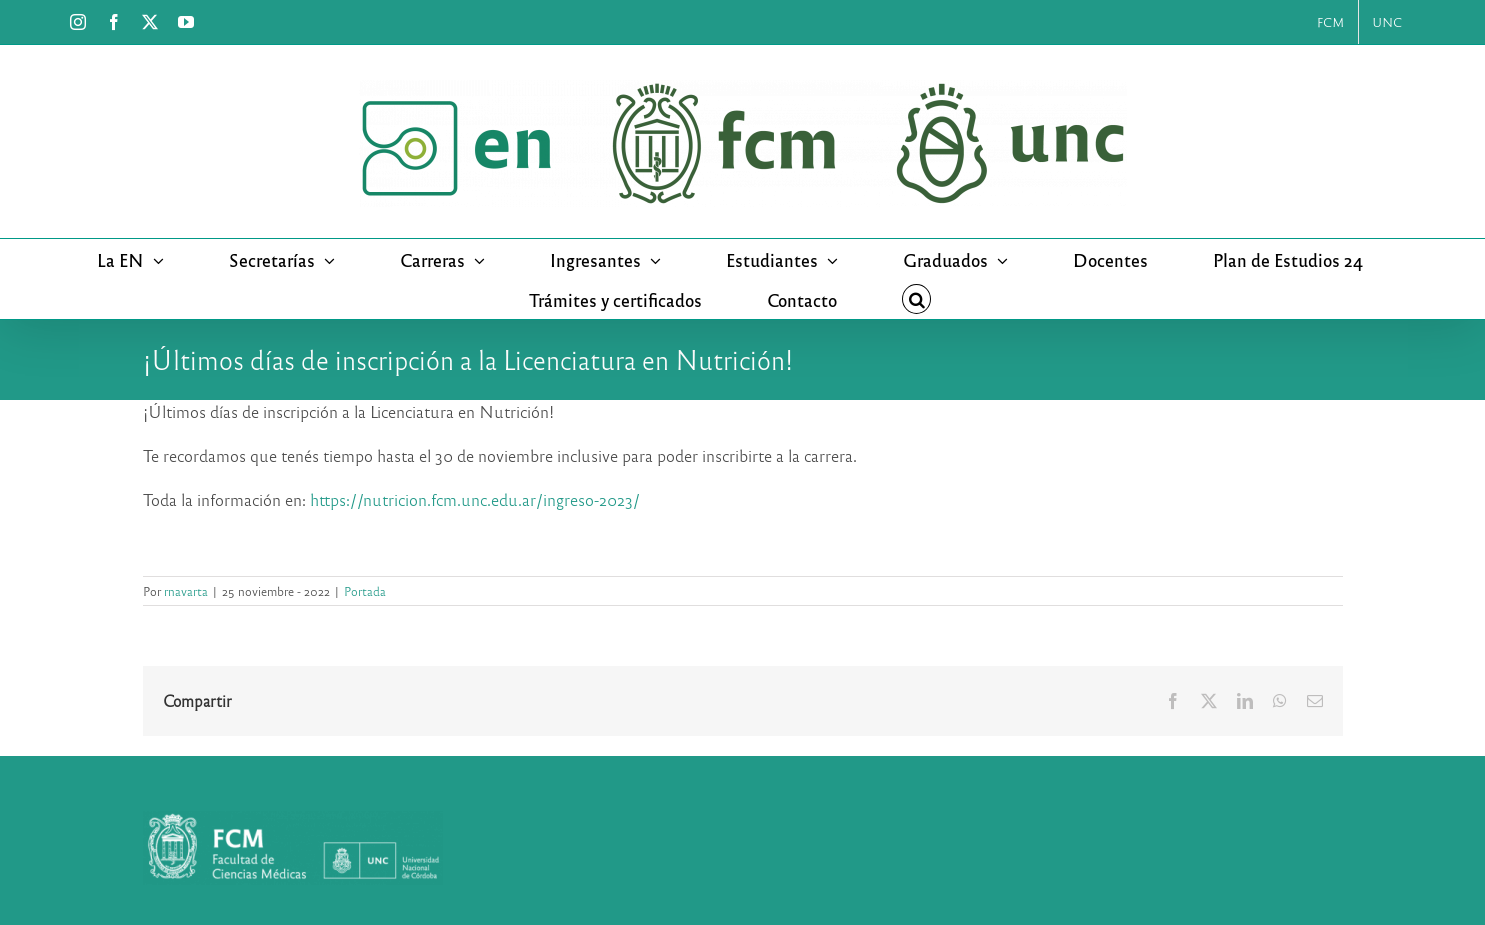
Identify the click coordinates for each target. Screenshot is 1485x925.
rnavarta (186, 591)
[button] (917, 299)
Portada (365, 591)
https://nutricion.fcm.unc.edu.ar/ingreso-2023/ (475, 499)
